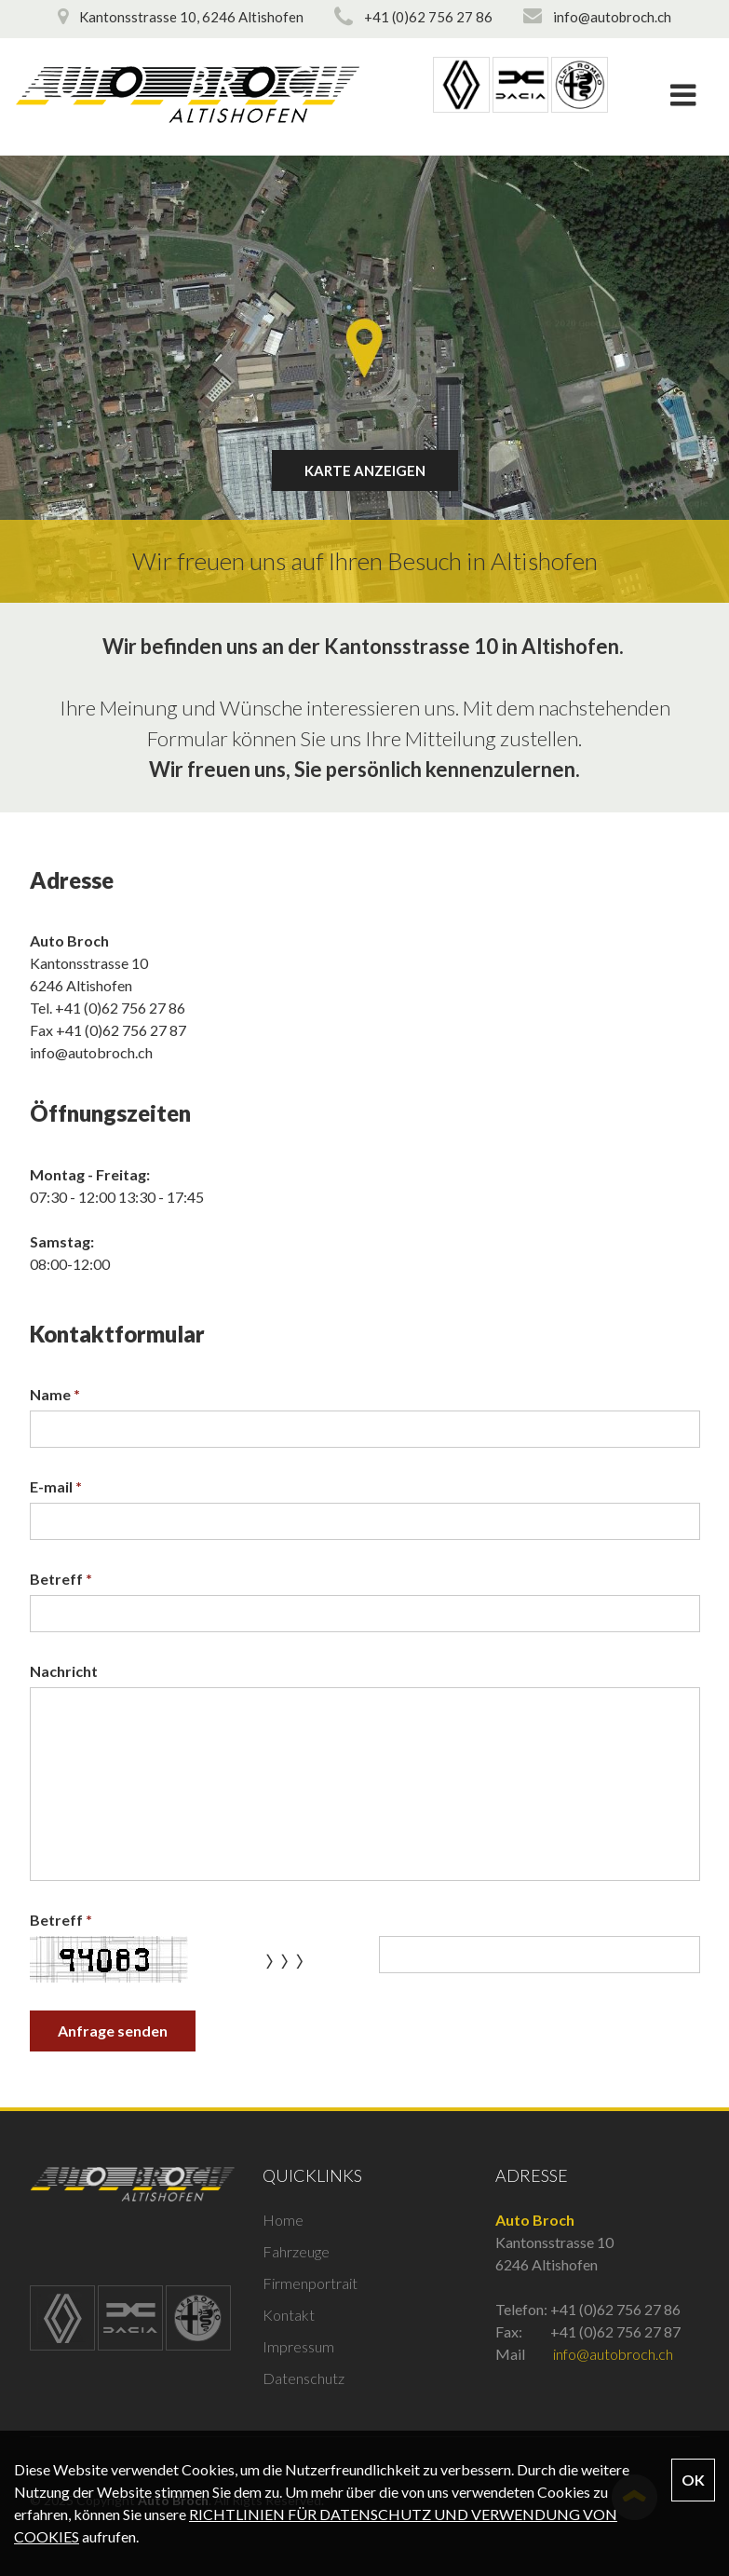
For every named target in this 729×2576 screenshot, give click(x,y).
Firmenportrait (310, 2283)
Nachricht (64, 1671)
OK (693, 2479)
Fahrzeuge (296, 2251)
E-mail (56, 1486)
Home (283, 2219)
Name (55, 1394)
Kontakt (289, 2315)
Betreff (61, 1579)
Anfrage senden (113, 2030)
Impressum (298, 2346)
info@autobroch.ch (91, 1052)
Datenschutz (303, 2378)
